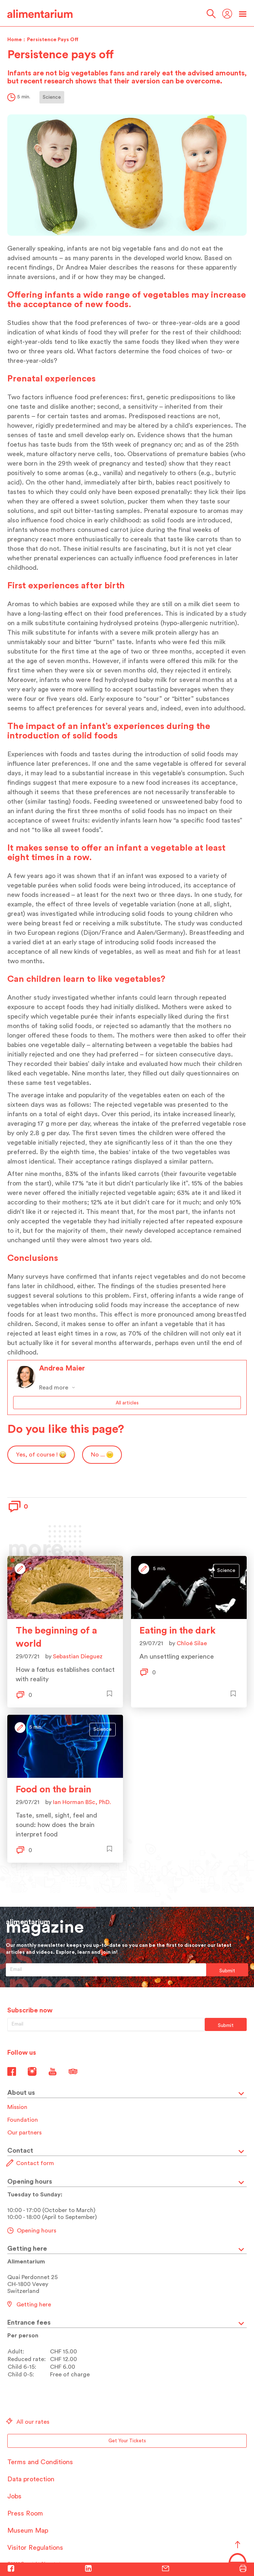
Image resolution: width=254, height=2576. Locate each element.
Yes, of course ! (41, 1454)
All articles (127, 1402)
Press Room (25, 2513)
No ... (102, 1454)
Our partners (24, 2133)
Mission (17, 2107)
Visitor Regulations (35, 2547)
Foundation (22, 2120)
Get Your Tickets (127, 2440)
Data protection (30, 2479)
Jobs (14, 2496)
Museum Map (27, 2530)
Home (14, 39)
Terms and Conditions (40, 2462)
